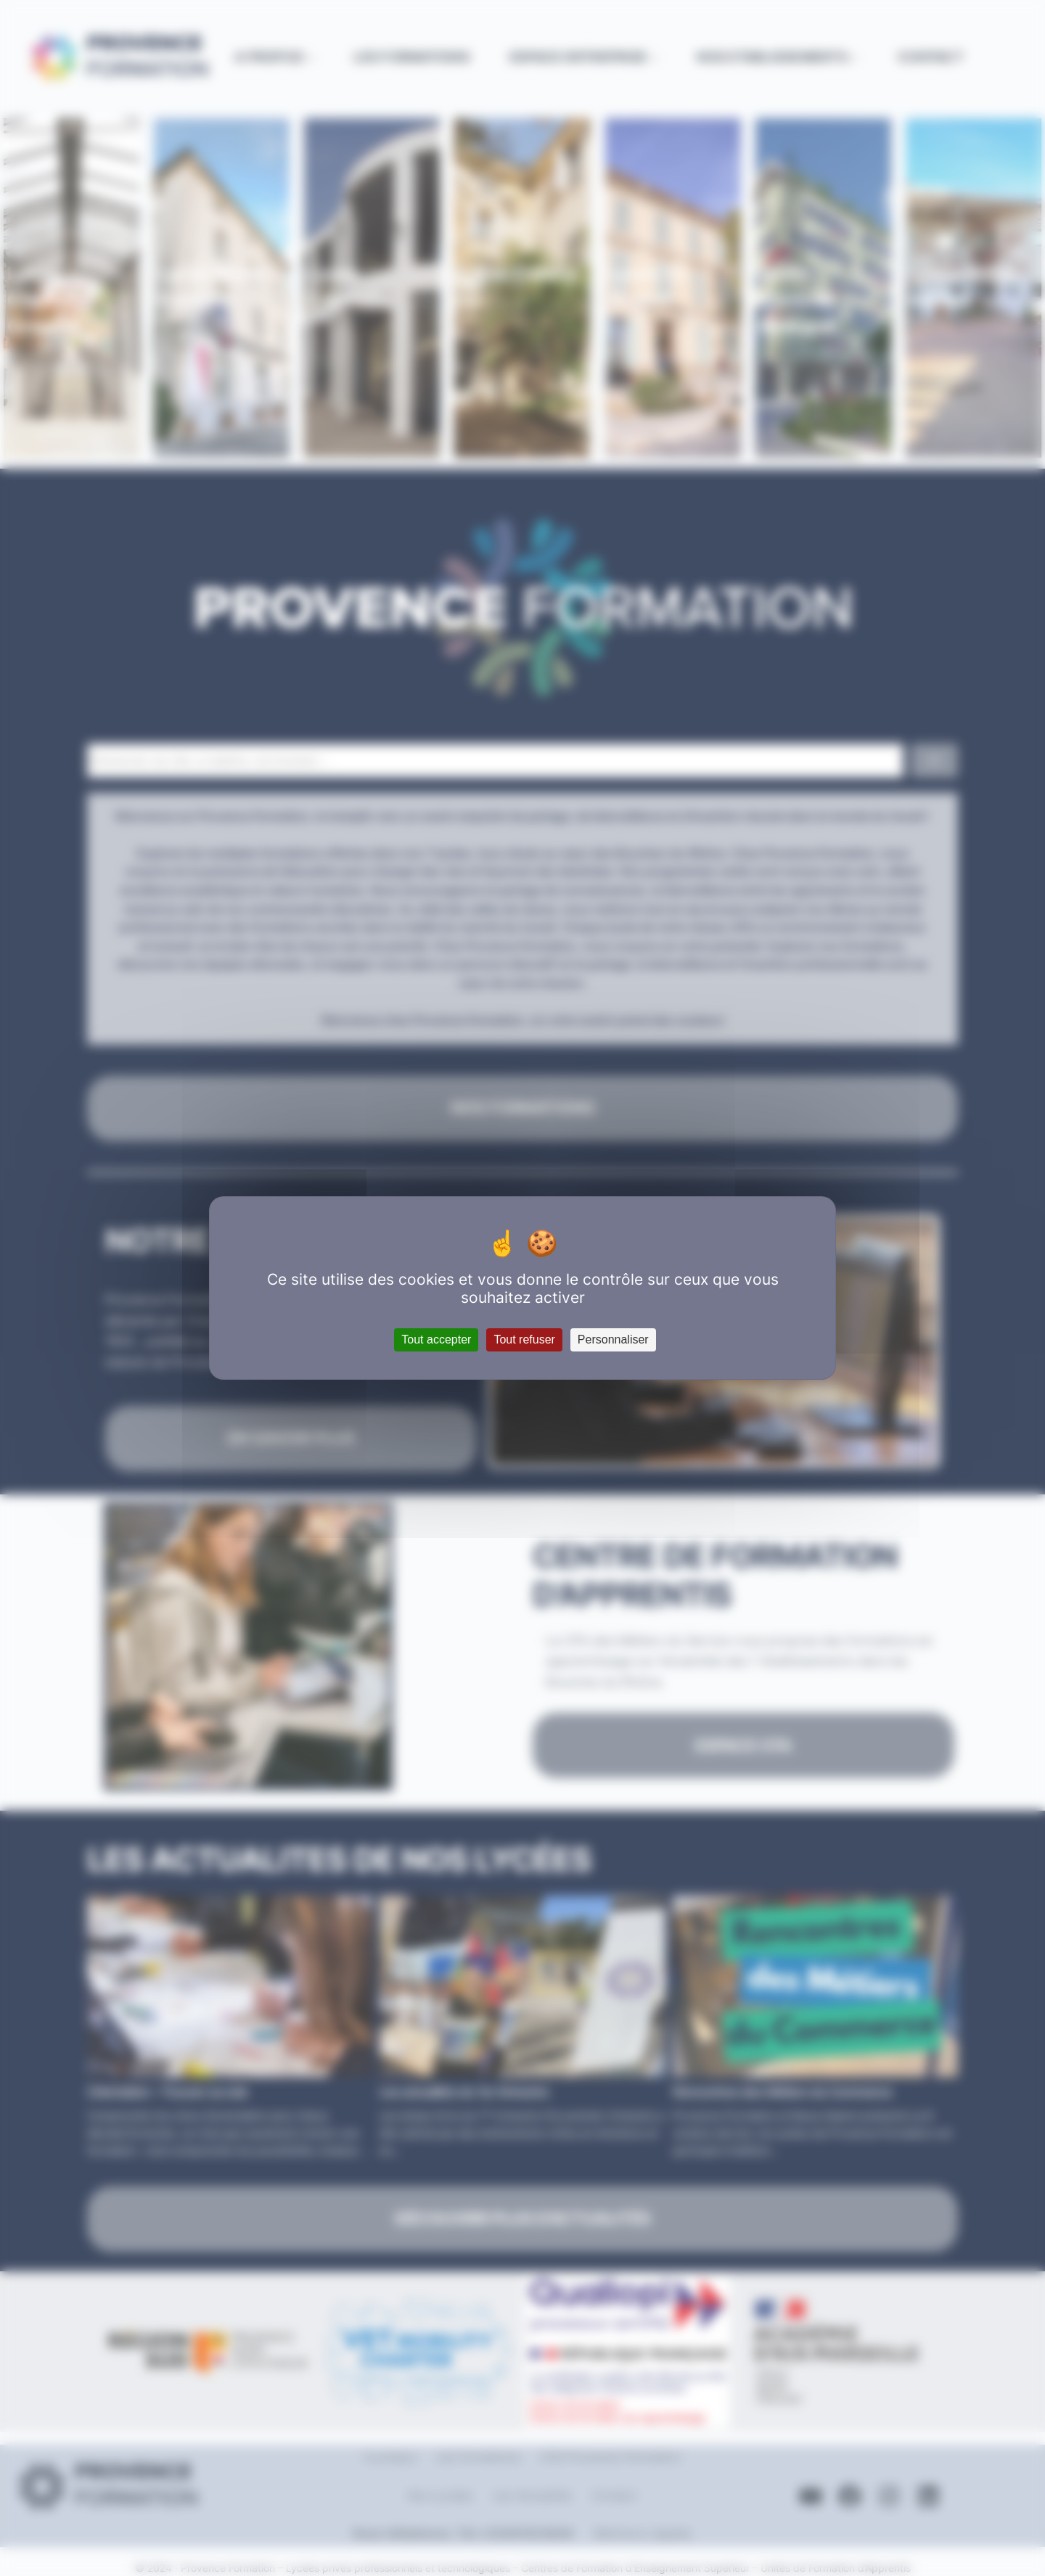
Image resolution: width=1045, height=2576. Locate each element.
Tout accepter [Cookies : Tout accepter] (436, 1339)
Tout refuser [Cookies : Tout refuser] (523, 1339)
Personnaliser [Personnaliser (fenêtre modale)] (613, 1339)
